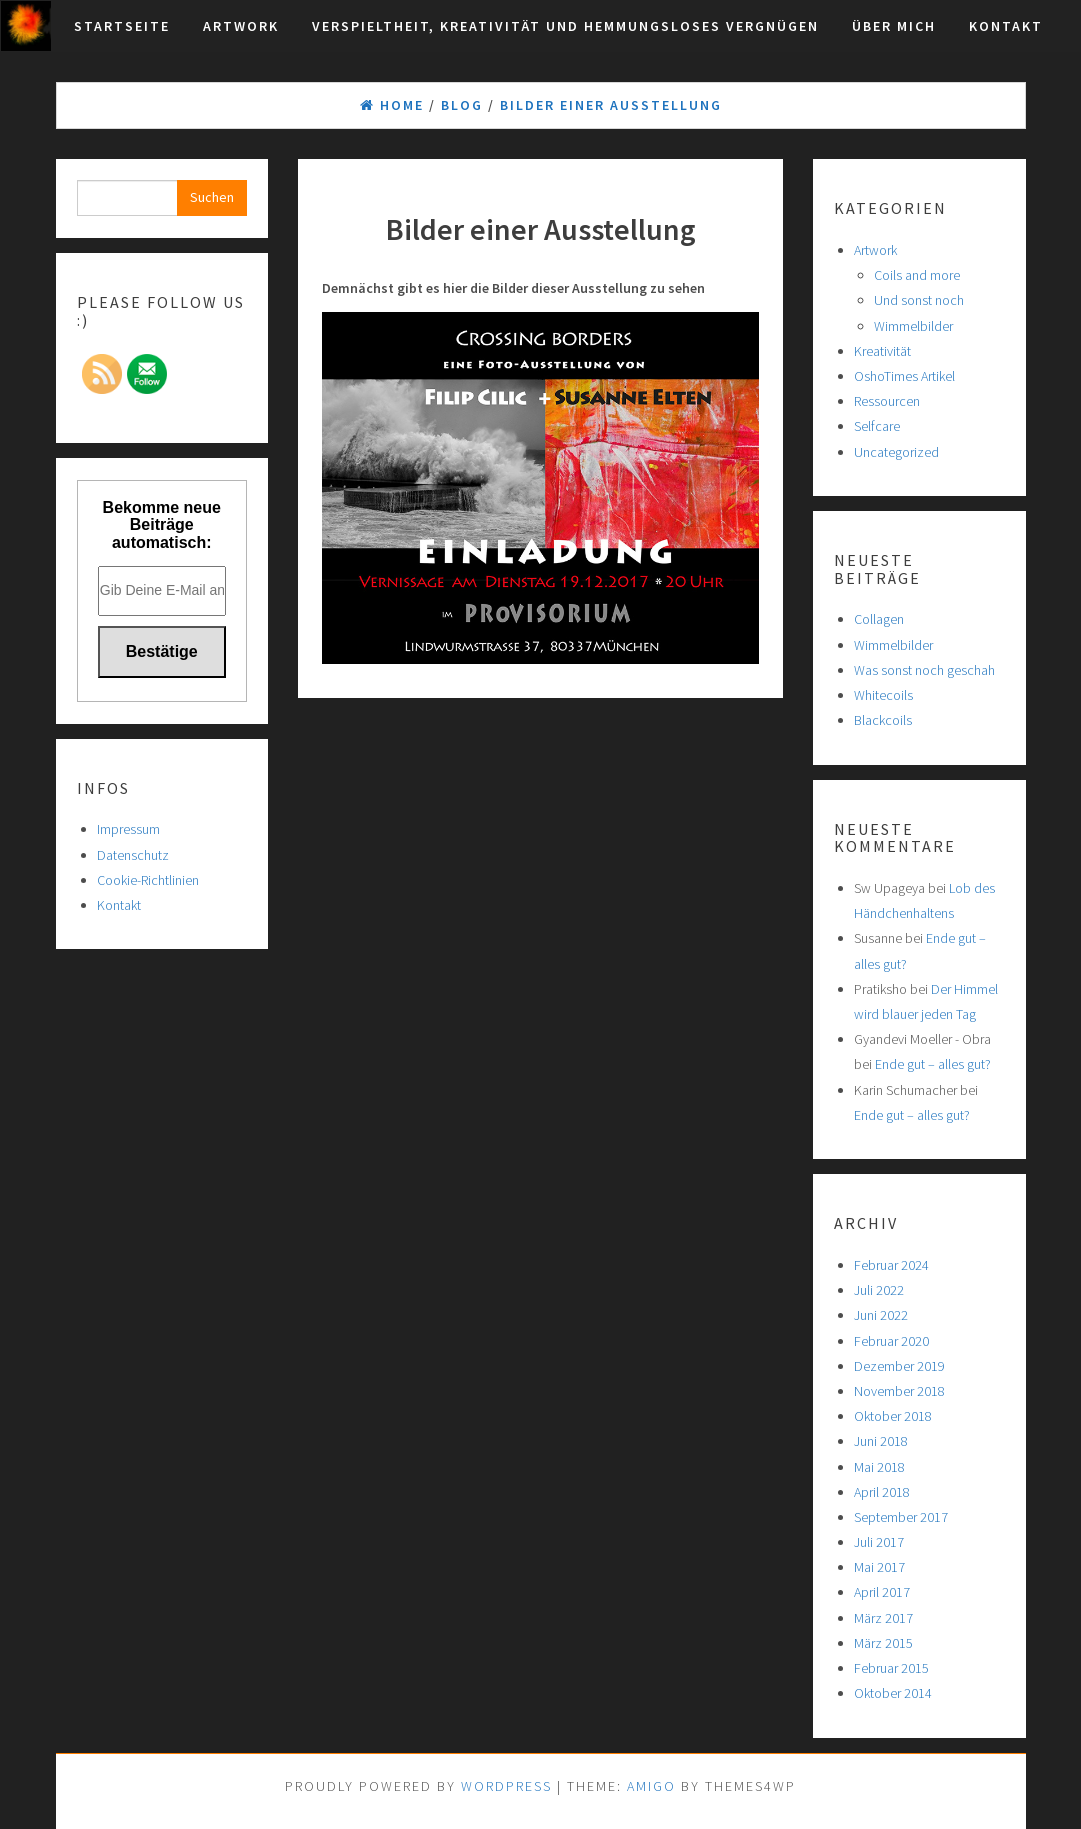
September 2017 (901, 1517)
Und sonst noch (919, 300)
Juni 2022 (881, 1315)
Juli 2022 (879, 1290)
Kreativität (882, 351)
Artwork (241, 26)
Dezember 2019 (899, 1366)
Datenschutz (133, 855)
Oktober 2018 (893, 1416)
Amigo (651, 1786)
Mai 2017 (879, 1567)
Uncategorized (896, 452)
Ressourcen (887, 401)
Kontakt (1006, 26)
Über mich (894, 26)
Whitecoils (883, 695)
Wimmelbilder (913, 326)
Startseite (122, 26)
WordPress (506, 1786)
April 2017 (882, 1592)
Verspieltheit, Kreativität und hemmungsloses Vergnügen (565, 26)
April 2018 (882, 1492)
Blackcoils (883, 720)
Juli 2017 (879, 1542)
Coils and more (917, 275)
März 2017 (883, 1618)
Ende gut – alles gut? (933, 1064)
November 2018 (899, 1391)
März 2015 (883, 1643)
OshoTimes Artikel (904, 376)
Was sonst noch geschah (924, 670)
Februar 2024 (891, 1265)
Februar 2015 (891, 1668)
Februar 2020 (891, 1341)
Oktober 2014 (893, 1693)
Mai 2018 (879, 1467)
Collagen (879, 619)
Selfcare (877, 426)
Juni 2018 (881, 1441)
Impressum (128, 829)
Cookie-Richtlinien (148, 880)
